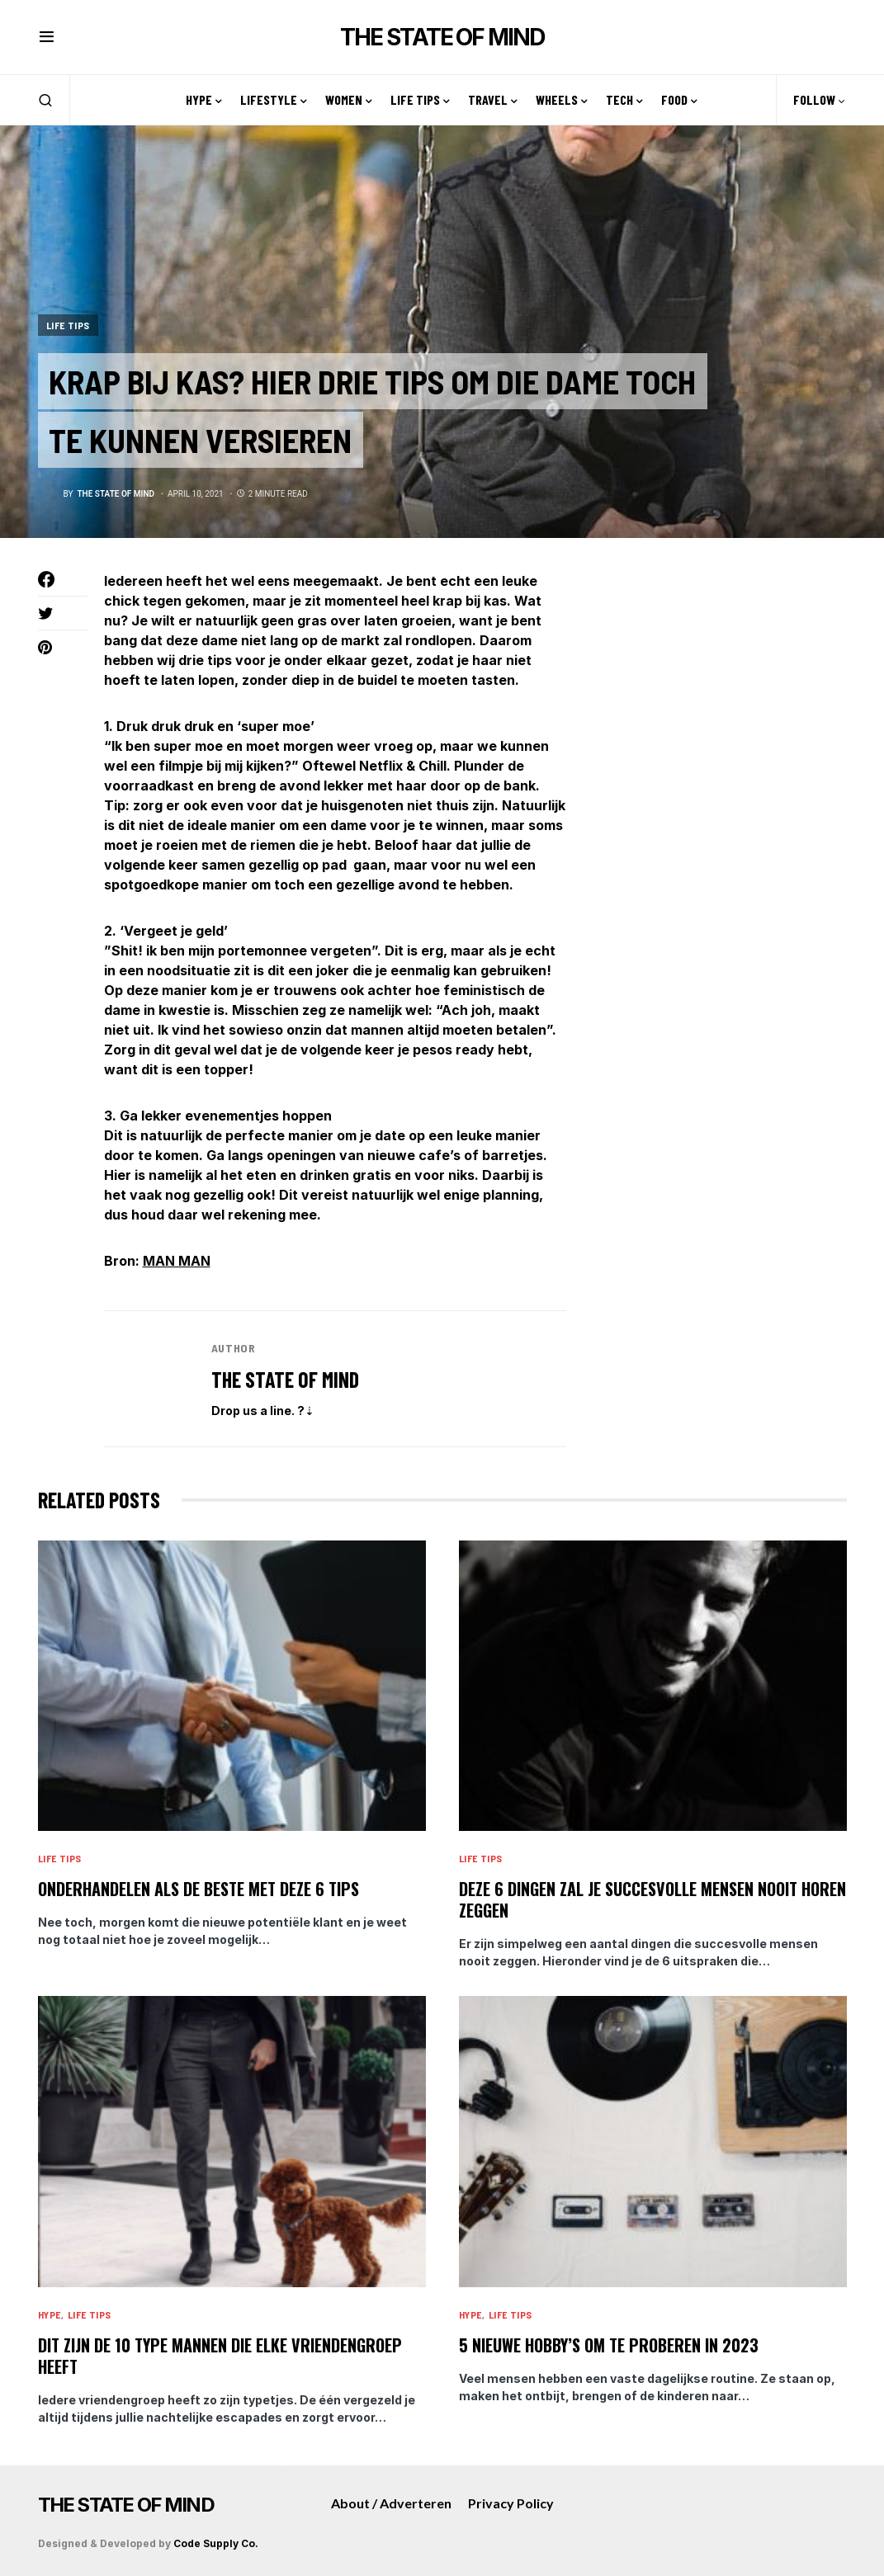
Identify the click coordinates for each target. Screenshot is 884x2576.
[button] (46, 37)
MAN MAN (176, 1261)
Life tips (68, 324)
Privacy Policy (511, 2503)
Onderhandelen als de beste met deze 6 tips (198, 1888)
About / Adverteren (391, 2503)
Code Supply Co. (215, 2543)
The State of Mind (285, 1379)
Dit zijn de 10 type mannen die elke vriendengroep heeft (220, 2356)
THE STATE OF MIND (441, 37)
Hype (49, 2314)
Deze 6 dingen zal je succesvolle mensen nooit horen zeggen (652, 1899)
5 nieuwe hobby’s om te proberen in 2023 (609, 2345)
